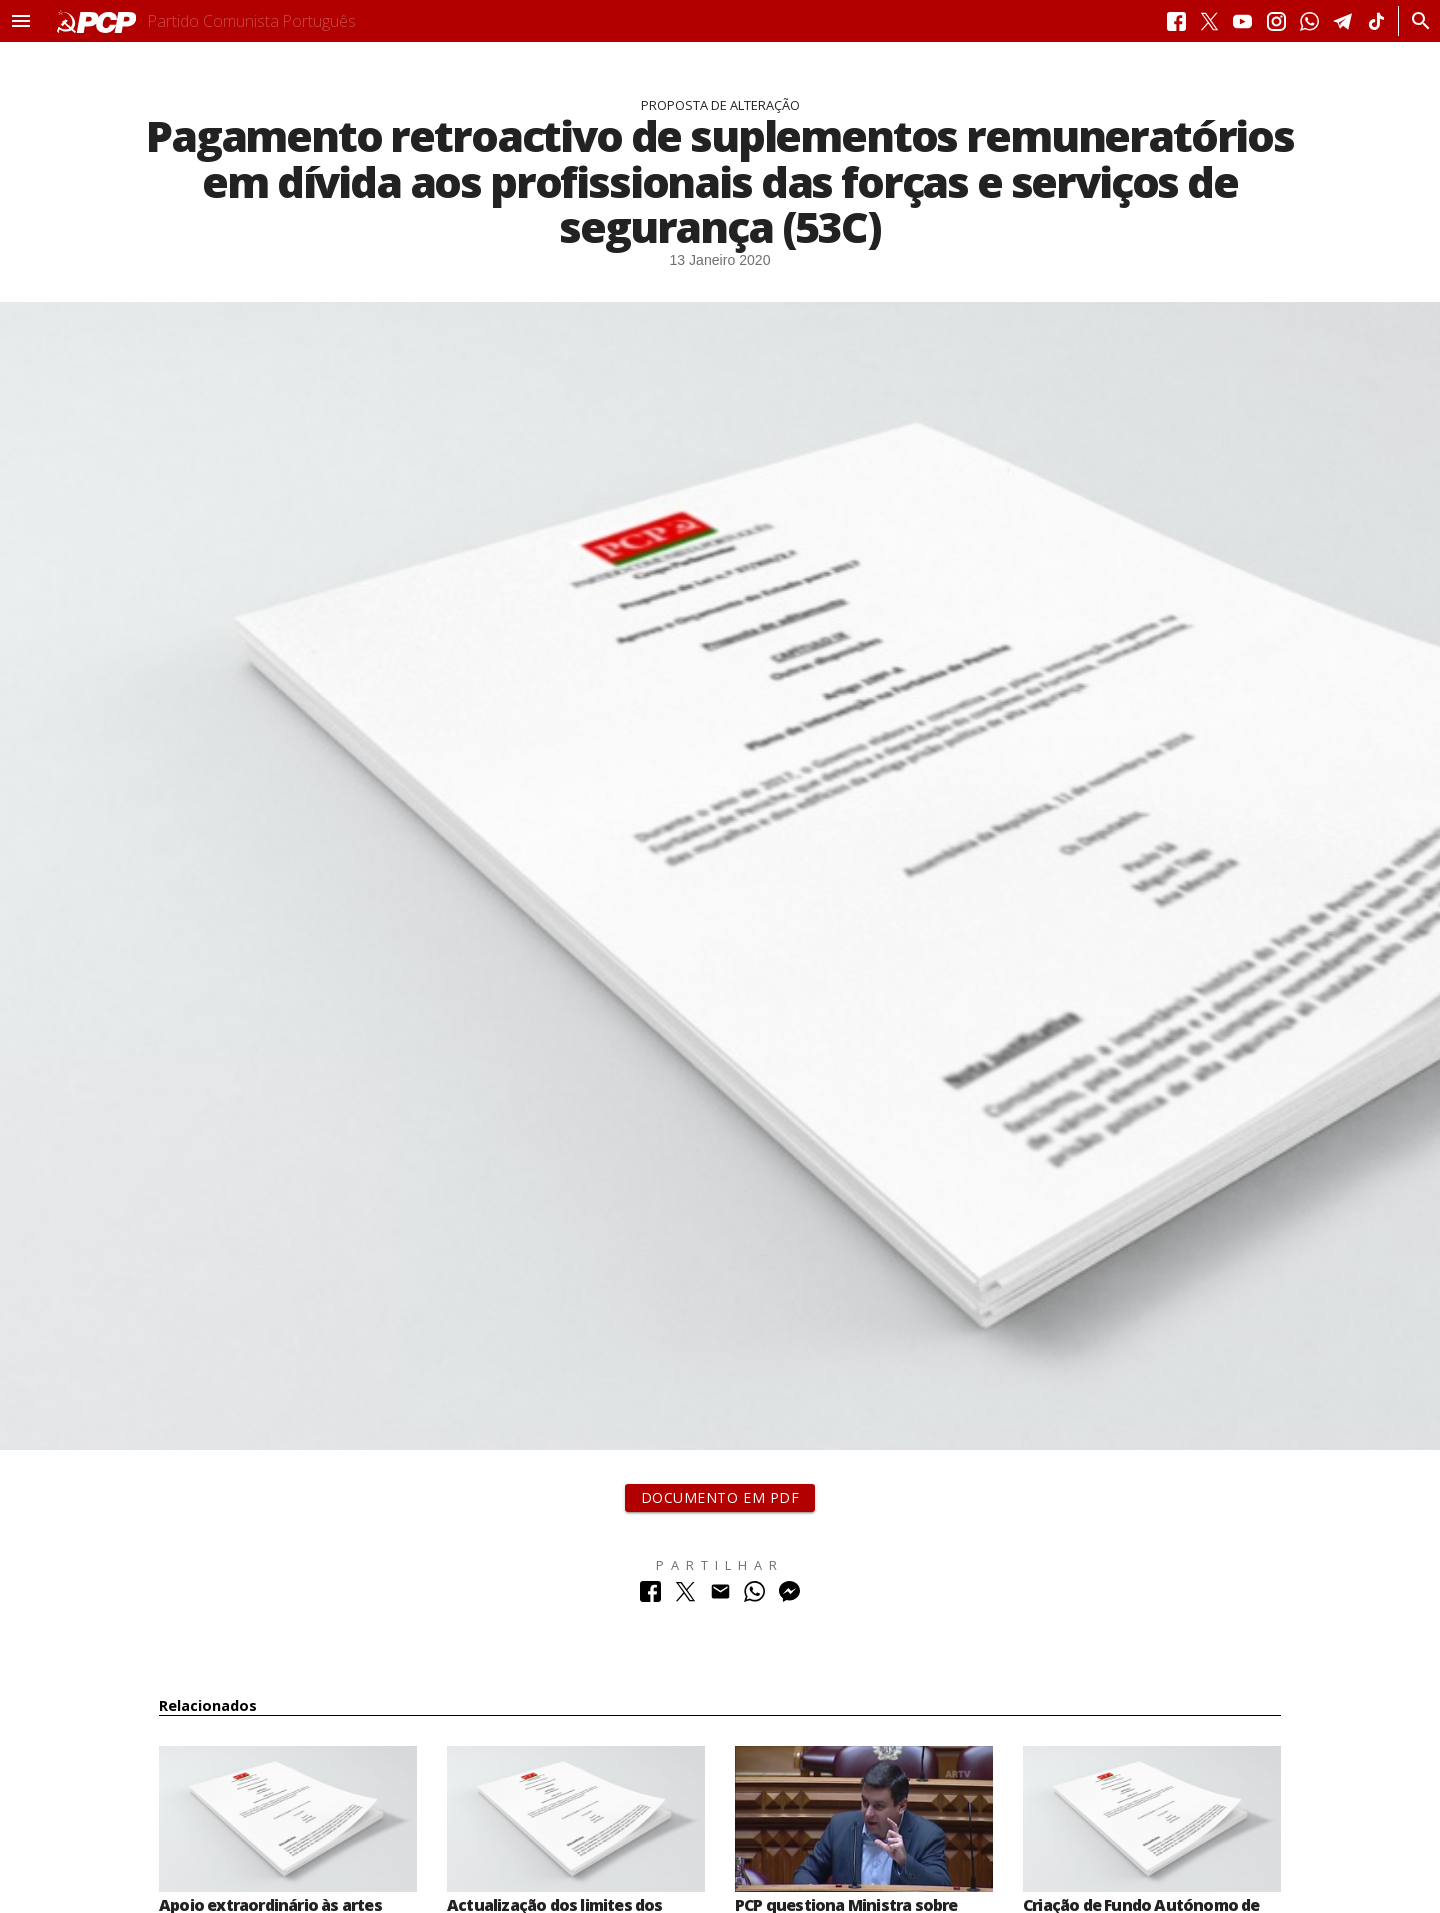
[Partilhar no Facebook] (650, 1596)
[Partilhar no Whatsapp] (754, 1596)
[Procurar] (1415, 21)
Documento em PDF (720, 1497)
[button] (21, 21)
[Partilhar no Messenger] (789, 1596)
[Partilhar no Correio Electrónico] (720, 1596)
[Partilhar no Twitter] (685, 1596)
